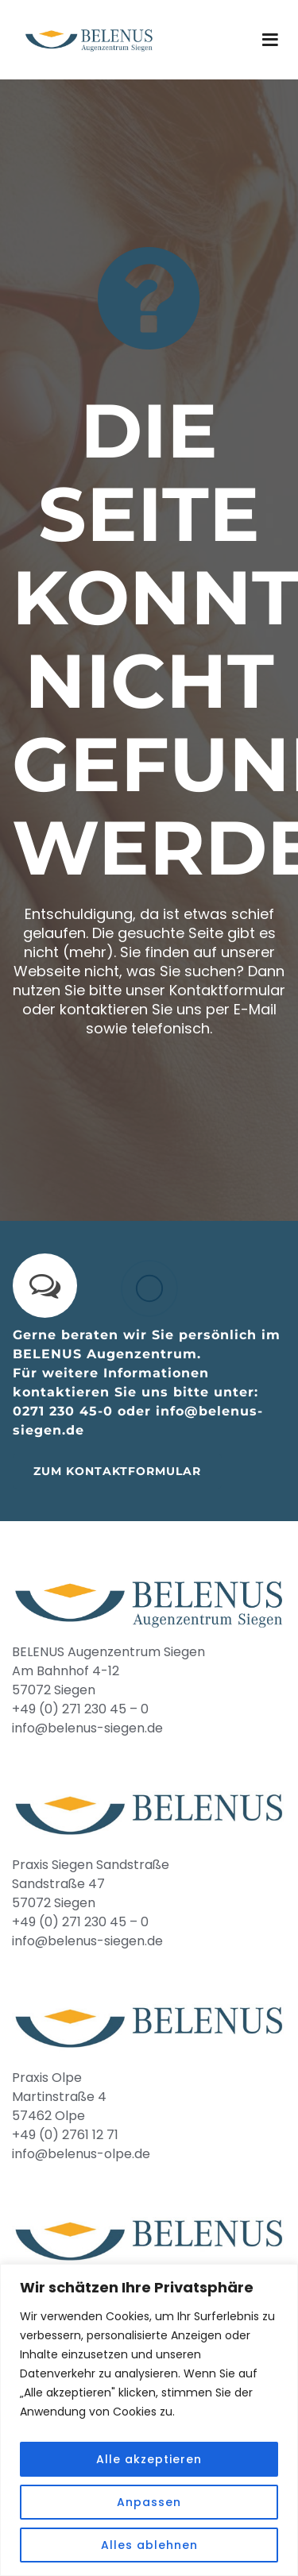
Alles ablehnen (149, 2545)
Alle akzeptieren (149, 2459)
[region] (149, 2420)
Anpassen (149, 2502)
